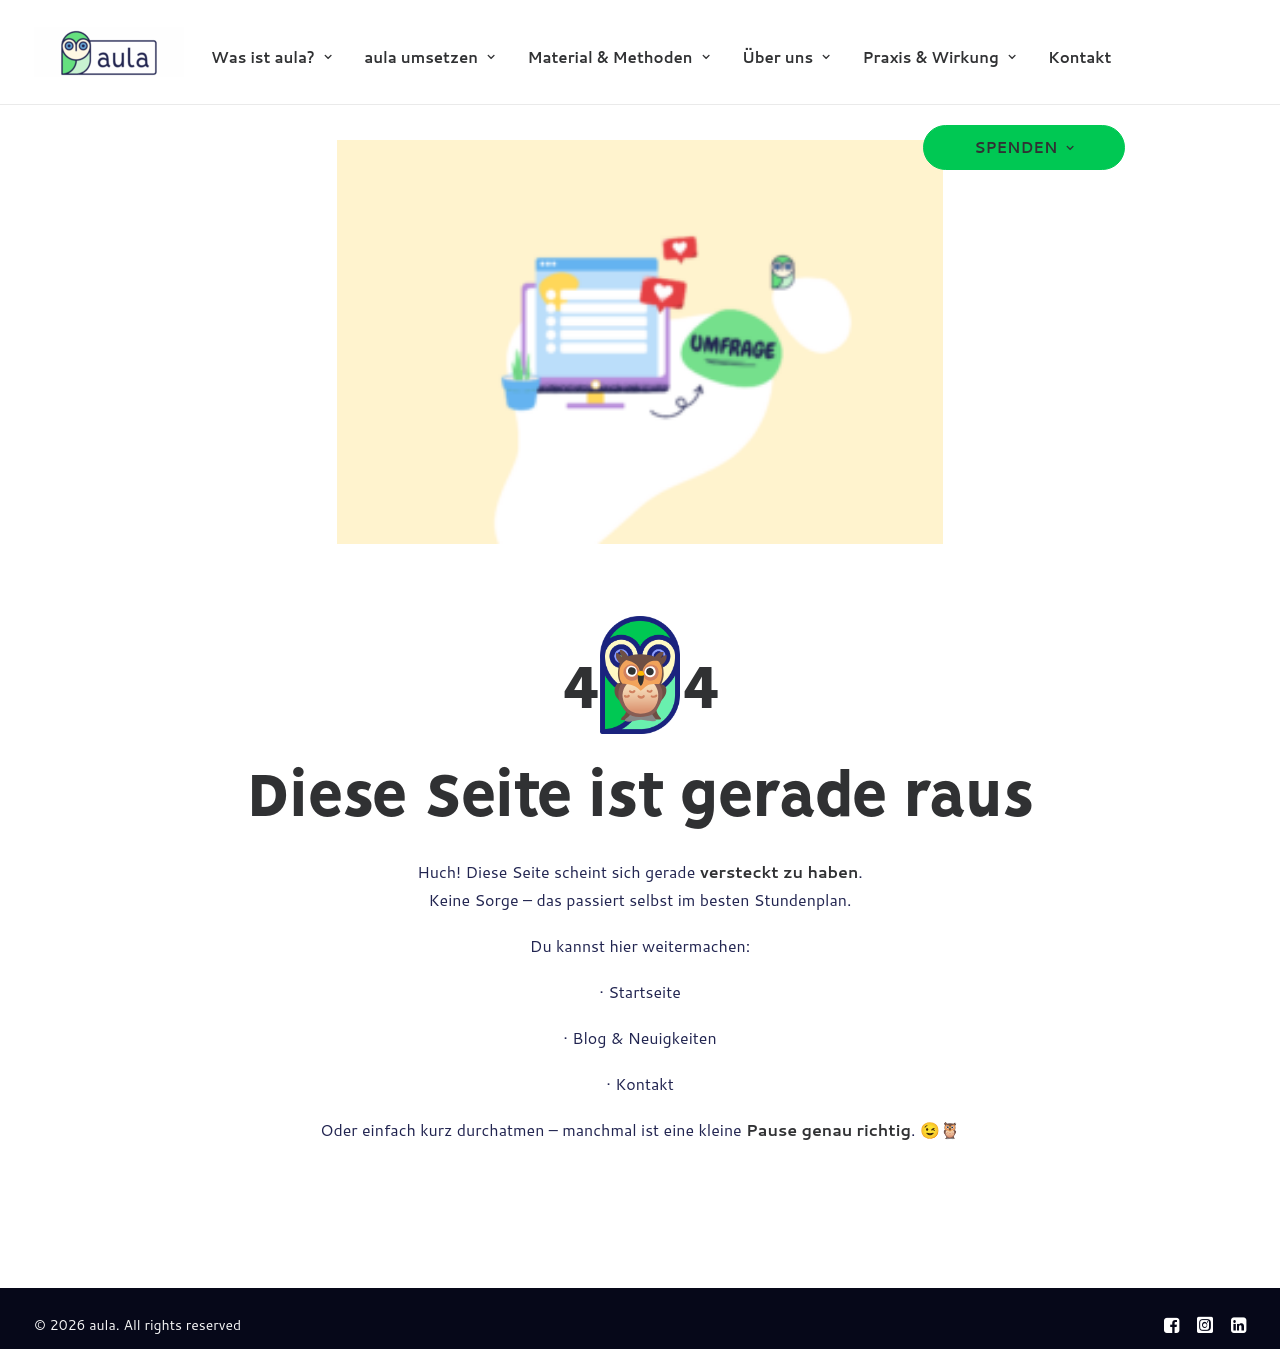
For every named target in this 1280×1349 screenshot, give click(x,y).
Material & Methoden (618, 57)
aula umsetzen (429, 57)
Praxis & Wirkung (938, 57)
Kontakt (1079, 57)
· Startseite (640, 991)
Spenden (1024, 147)
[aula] (109, 52)
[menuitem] (271, 57)
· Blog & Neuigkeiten (639, 1037)
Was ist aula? (271, 57)
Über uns (786, 57)
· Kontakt (640, 1083)
